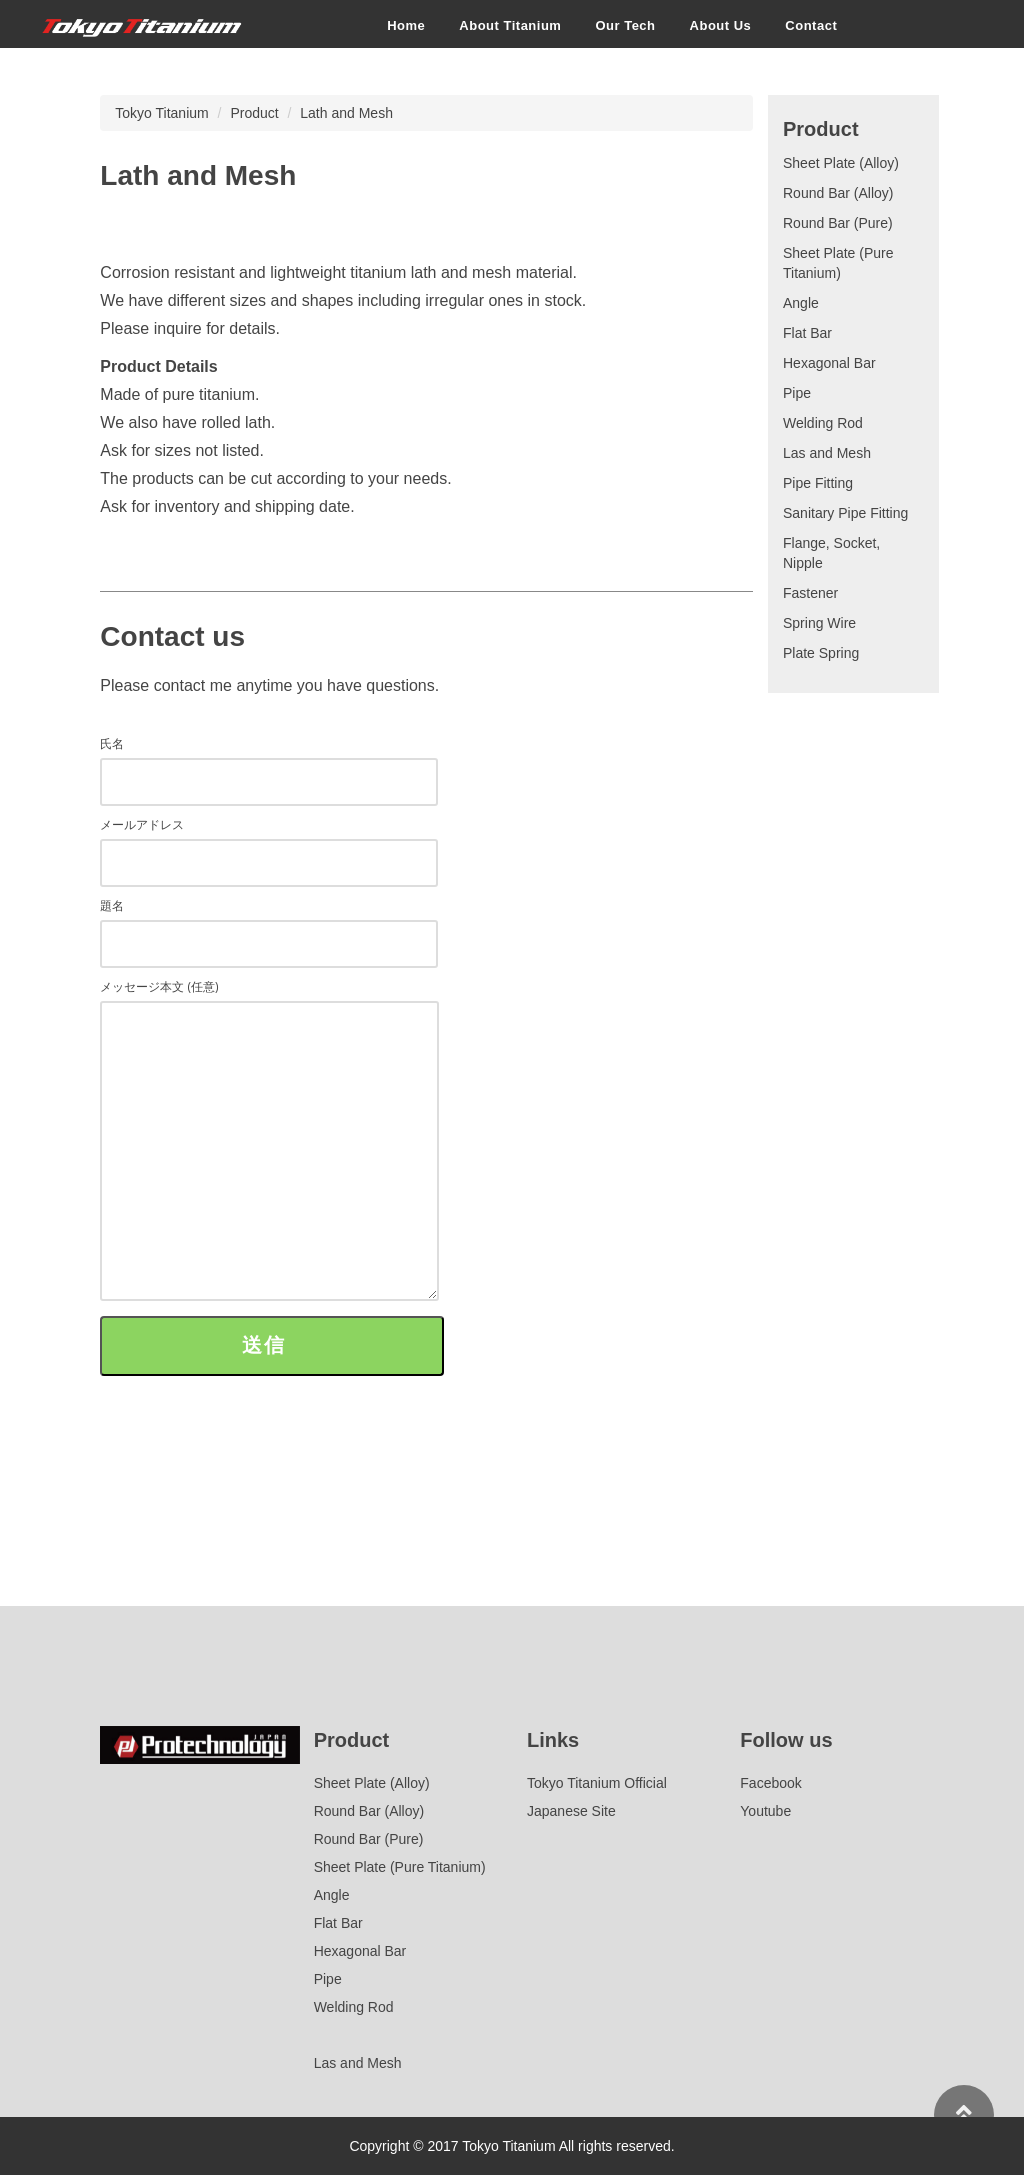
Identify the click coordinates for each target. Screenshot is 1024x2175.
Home (406, 24)
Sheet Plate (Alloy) (841, 163)
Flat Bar (807, 333)
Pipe (797, 393)
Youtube (765, 1811)
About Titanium (510, 24)
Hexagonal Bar (829, 363)
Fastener (810, 593)
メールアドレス (269, 843)
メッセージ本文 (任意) (269, 1141)
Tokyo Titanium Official (597, 1783)
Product (254, 113)
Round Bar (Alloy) (838, 193)
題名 (269, 924)
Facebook (770, 1783)
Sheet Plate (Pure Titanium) (400, 1867)
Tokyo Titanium (161, 113)
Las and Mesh (827, 453)
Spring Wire (819, 623)
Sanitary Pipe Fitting (845, 513)
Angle (801, 303)
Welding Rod (823, 423)
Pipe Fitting (818, 483)
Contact (811, 24)
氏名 (269, 762)
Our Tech (625, 24)
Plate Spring (821, 653)
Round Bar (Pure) (838, 223)
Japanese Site (571, 1811)
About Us (720, 24)
